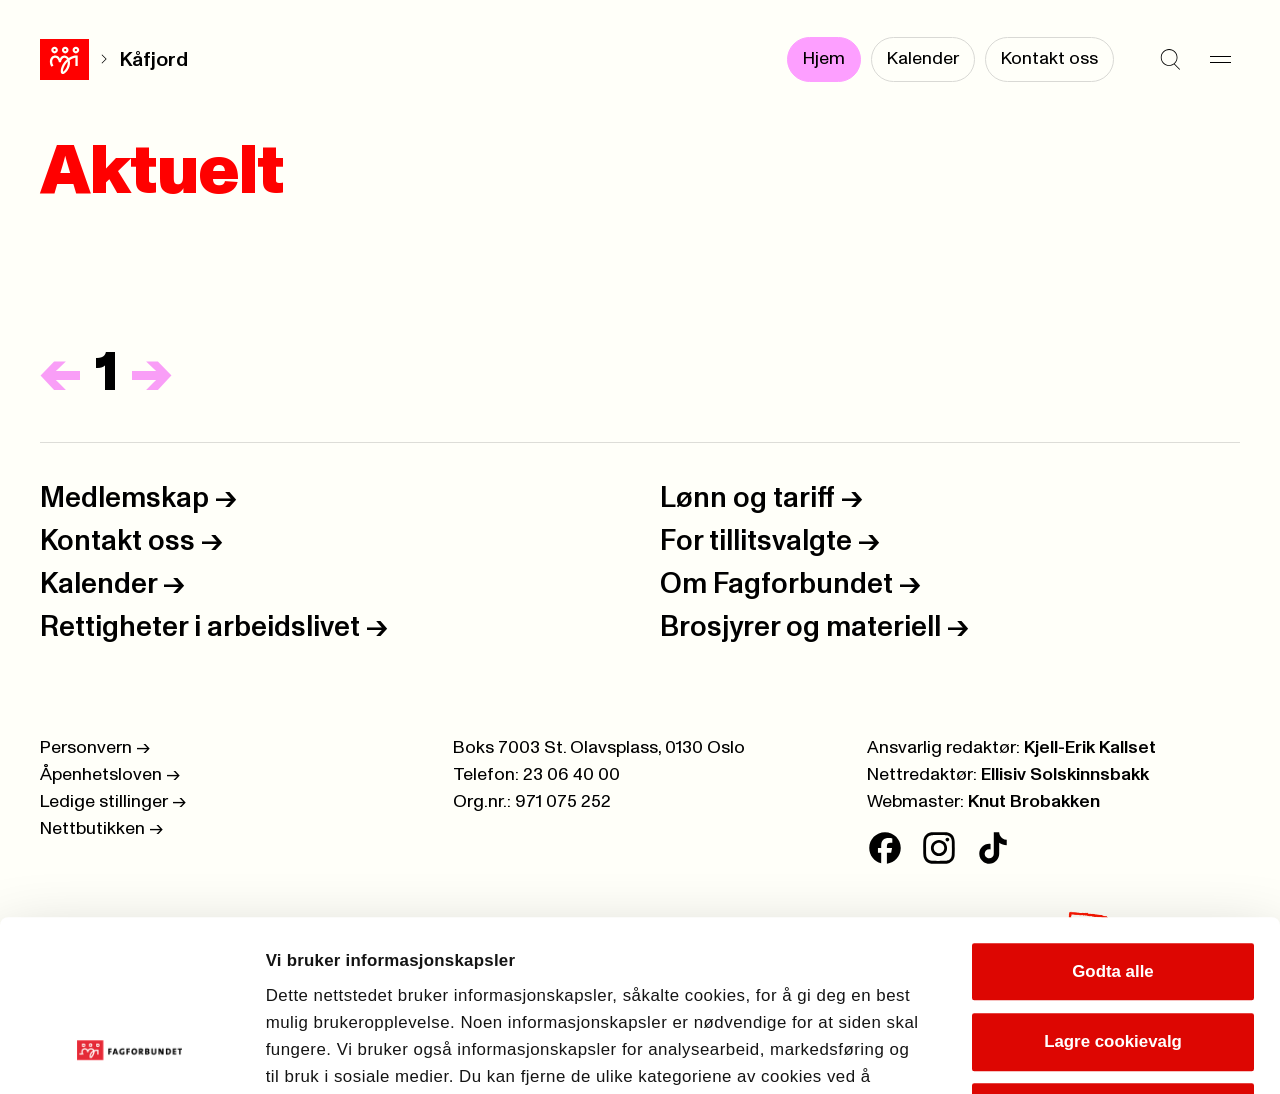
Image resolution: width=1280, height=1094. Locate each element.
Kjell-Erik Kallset (1090, 748)
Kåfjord (104, 60)
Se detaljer (1151, 1052)
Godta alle (1113, 814)
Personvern (95, 748)
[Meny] (1220, 60)
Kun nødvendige (1113, 955)
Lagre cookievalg (1113, 884)
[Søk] (1170, 60)
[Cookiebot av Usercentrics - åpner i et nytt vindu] (129, 1053)
